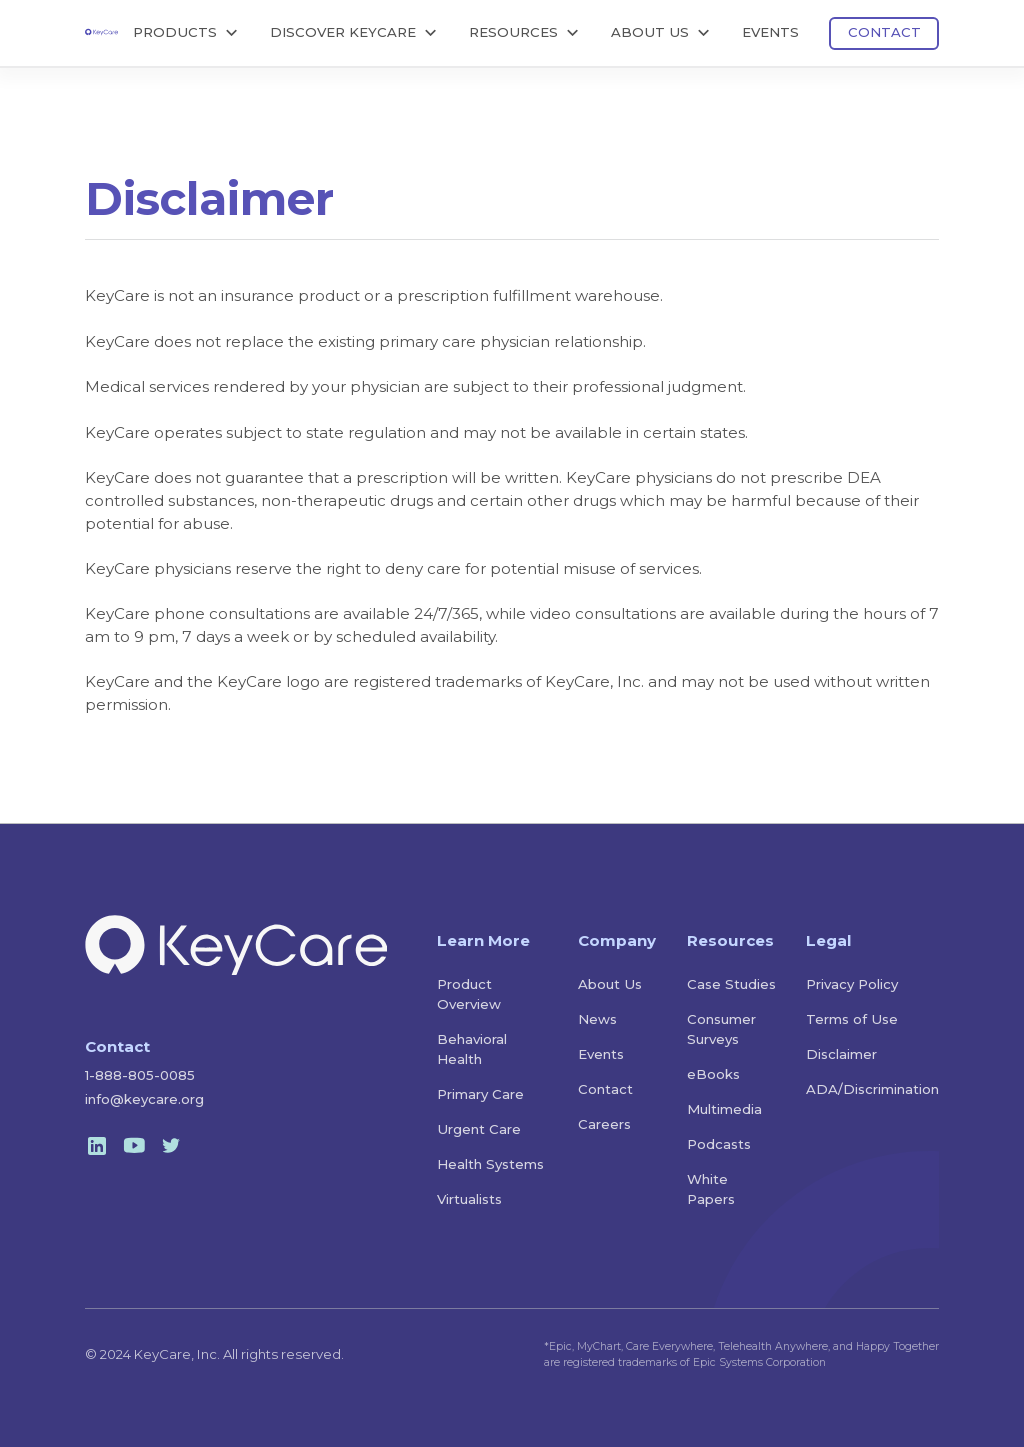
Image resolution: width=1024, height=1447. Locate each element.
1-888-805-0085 (140, 1075)
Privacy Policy (852, 984)
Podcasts (719, 1144)
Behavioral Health (472, 1049)
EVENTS (770, 32)
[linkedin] (96, 1145)
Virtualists (469, 1199)
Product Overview (469, 994)
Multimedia (724, 1109)
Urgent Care (479, 1129)
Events (601, 1054)
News (597, 1019)
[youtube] (134, 1145)
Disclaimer (841, 1054)
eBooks (713, 1074)
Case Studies (731, 984)
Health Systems (490, 1164)
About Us (610, 984)
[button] (186, 33)
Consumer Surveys (721, 1029)
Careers (604, 1124)
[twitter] (171, 1145)
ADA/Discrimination (872, 1089)
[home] (101, 31)
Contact (605, 1089)
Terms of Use (852, 1019)
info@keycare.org (144, 1099)
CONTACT (884, 32)
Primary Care (480, 1094)
